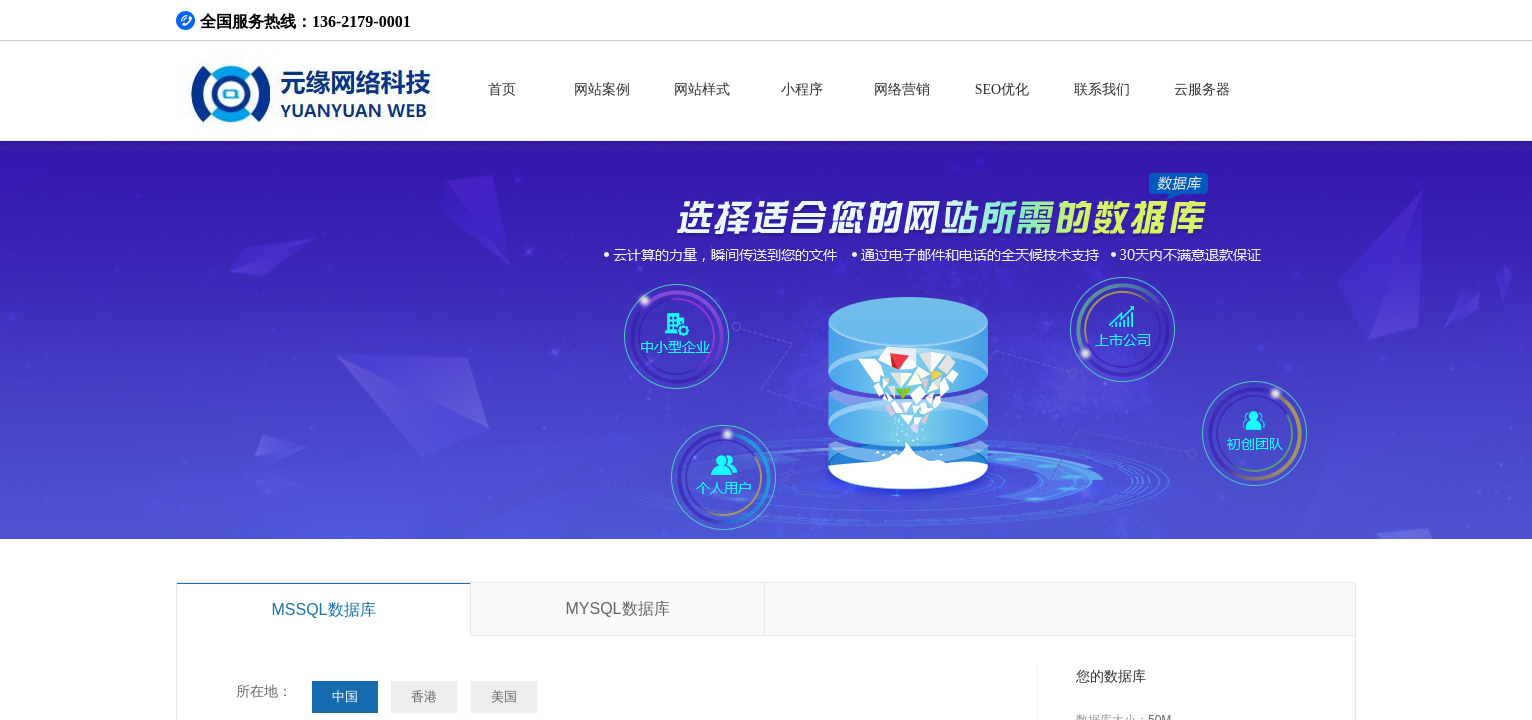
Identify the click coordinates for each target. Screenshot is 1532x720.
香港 (424, 696)
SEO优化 (1002, 89)
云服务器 (1202, 89)
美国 (504, 696)
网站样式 (702, 89)
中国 (345, 696)
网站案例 (602, 89)
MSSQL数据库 (323, 609)
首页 (502, 89)
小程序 (802, 89)
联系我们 (1102, 89)
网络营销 (902, 89)
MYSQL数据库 (617, 608)
